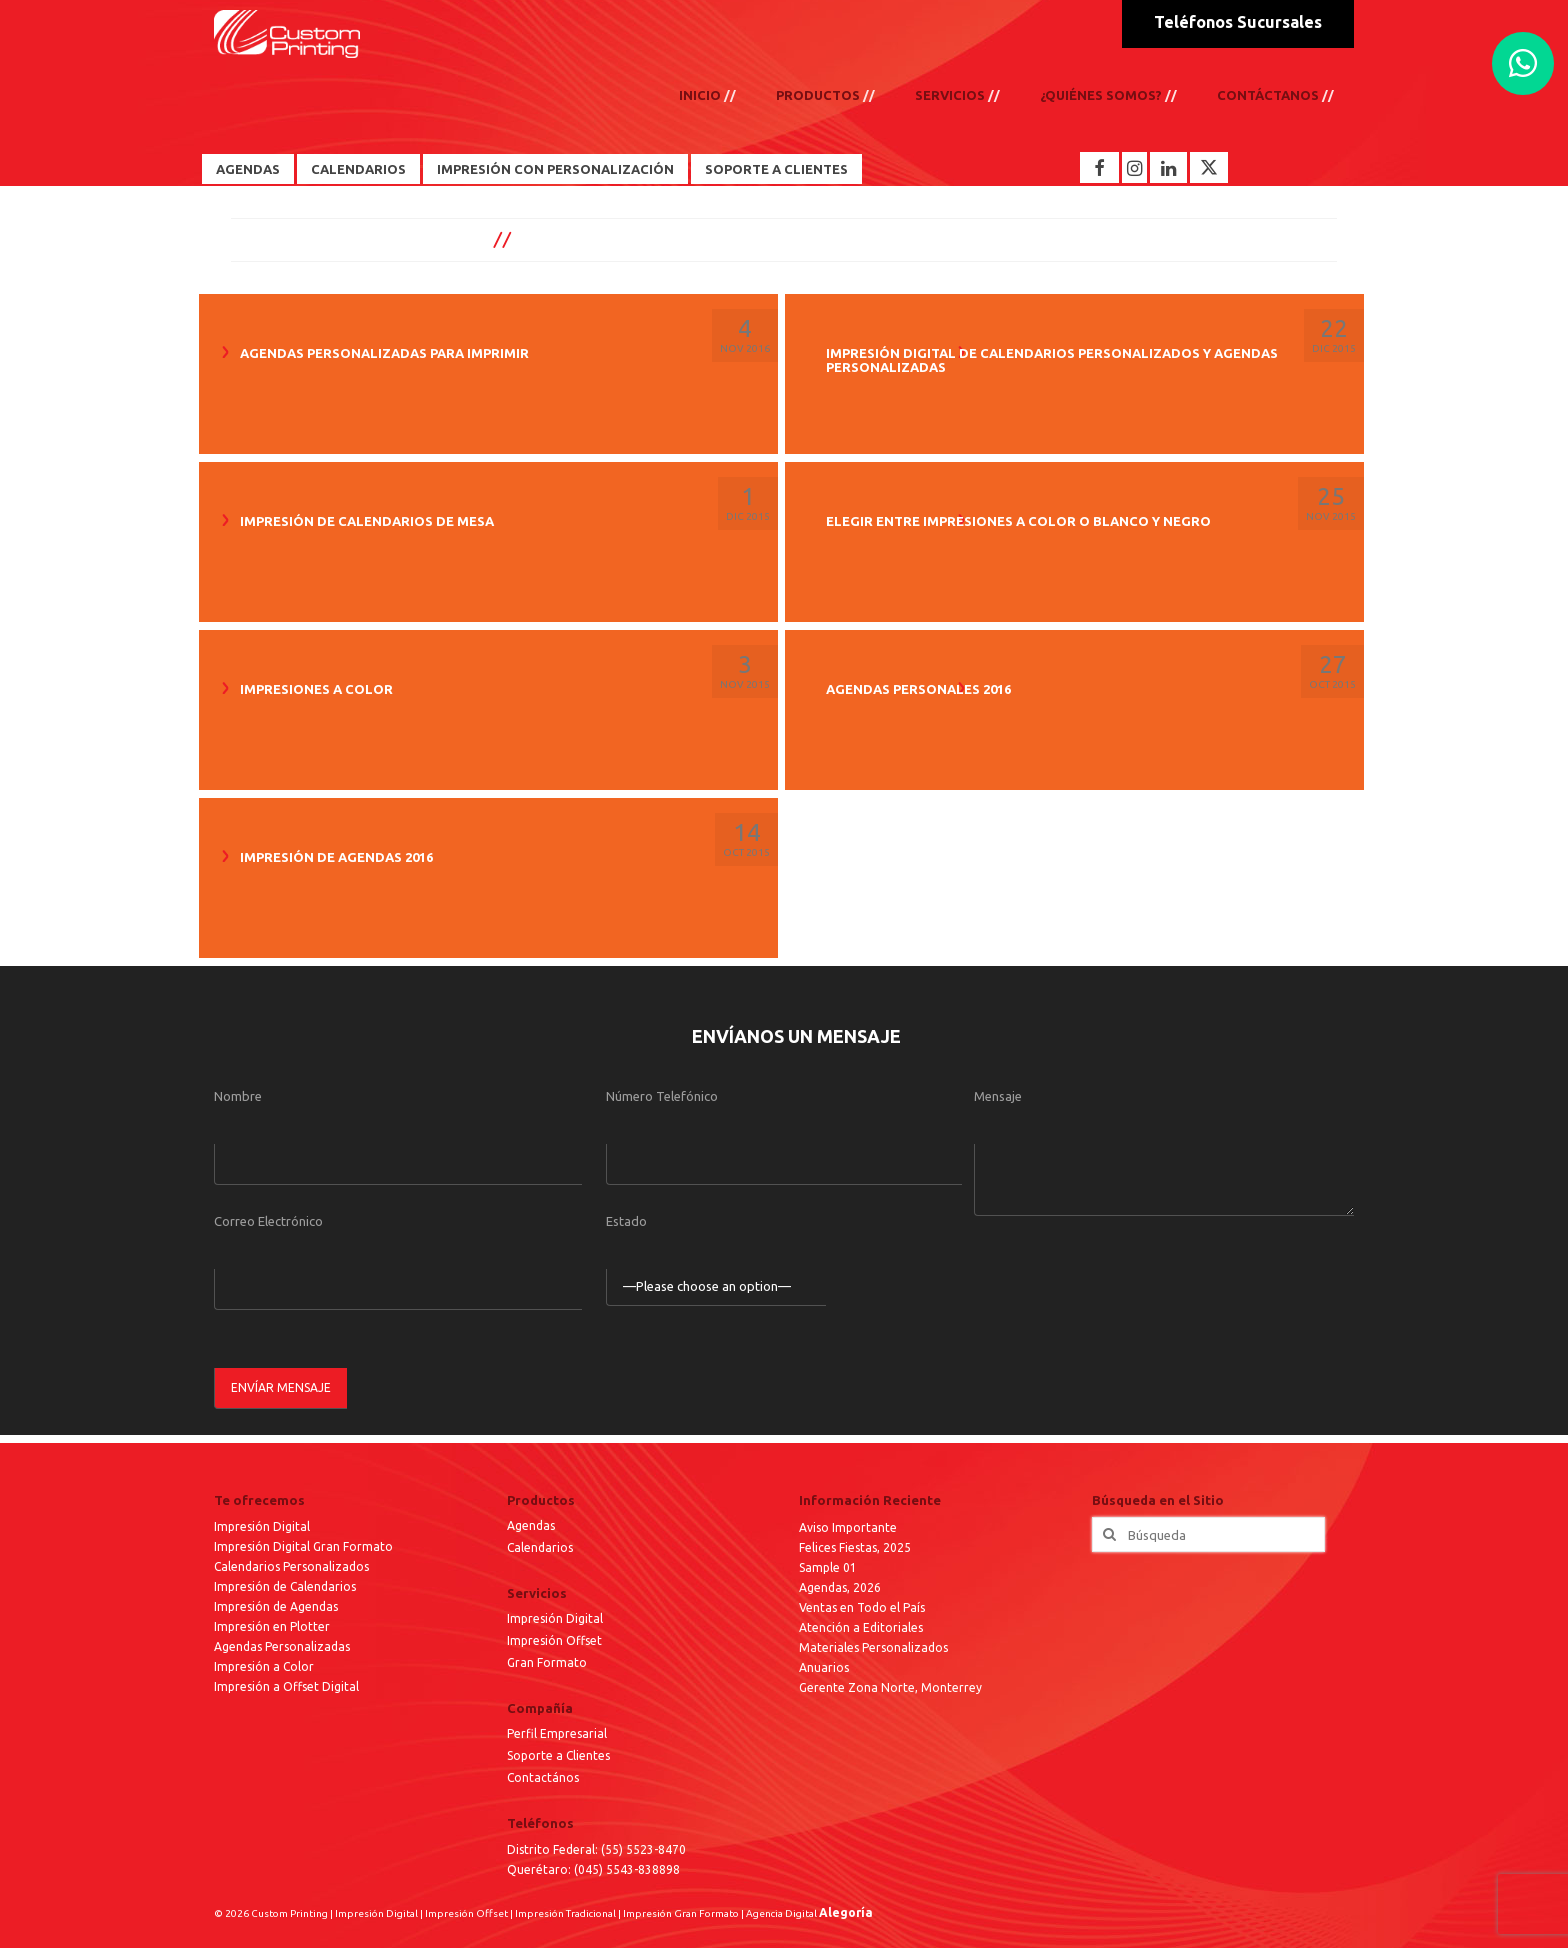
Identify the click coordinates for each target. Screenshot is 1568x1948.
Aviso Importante (848, 1527)
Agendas (248, 169)
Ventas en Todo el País (862, 1607)
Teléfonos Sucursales (1238, 22)
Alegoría (846, 1912)
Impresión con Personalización (555, 169)
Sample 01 (828, 1567)
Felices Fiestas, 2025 (855, 1547)
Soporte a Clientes (776, 169)
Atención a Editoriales (861, 1627)
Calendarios (358, 169)
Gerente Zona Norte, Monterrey (890, 1687)
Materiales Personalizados (873, 1647)
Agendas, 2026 (840, 1587)
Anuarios (824, 1667)
